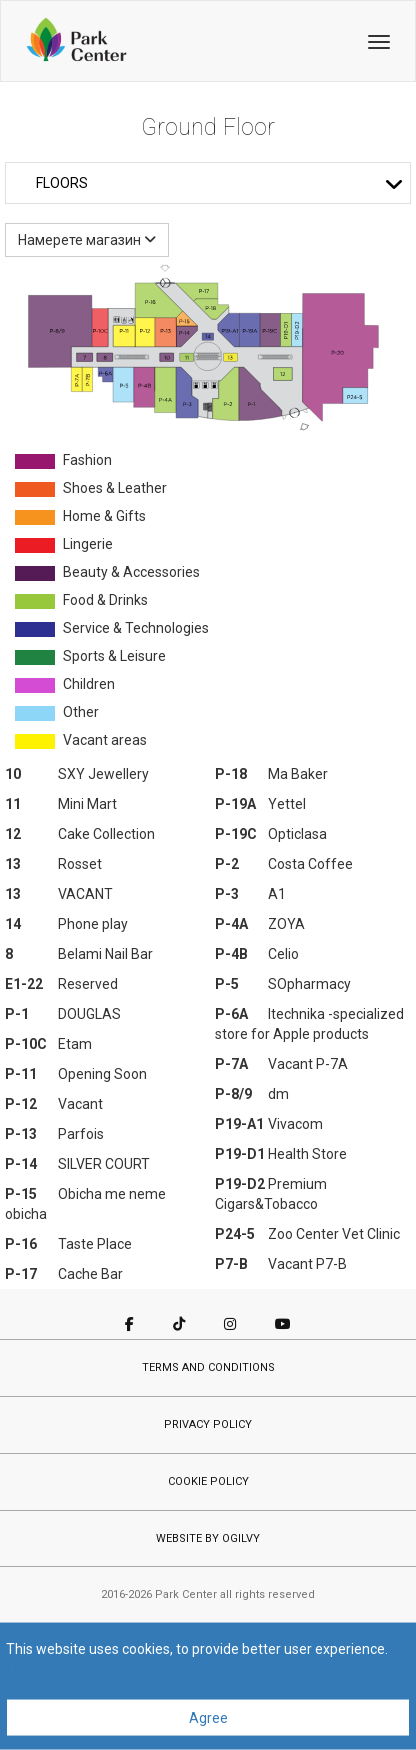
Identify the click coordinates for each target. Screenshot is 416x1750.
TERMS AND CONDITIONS (208, 1367)
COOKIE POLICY (208, 1481)
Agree (208, 1718)
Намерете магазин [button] (87, 240)
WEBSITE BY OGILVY (208, 1538)
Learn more (42, 1669)
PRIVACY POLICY (208, 1424)
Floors (220, 183)
